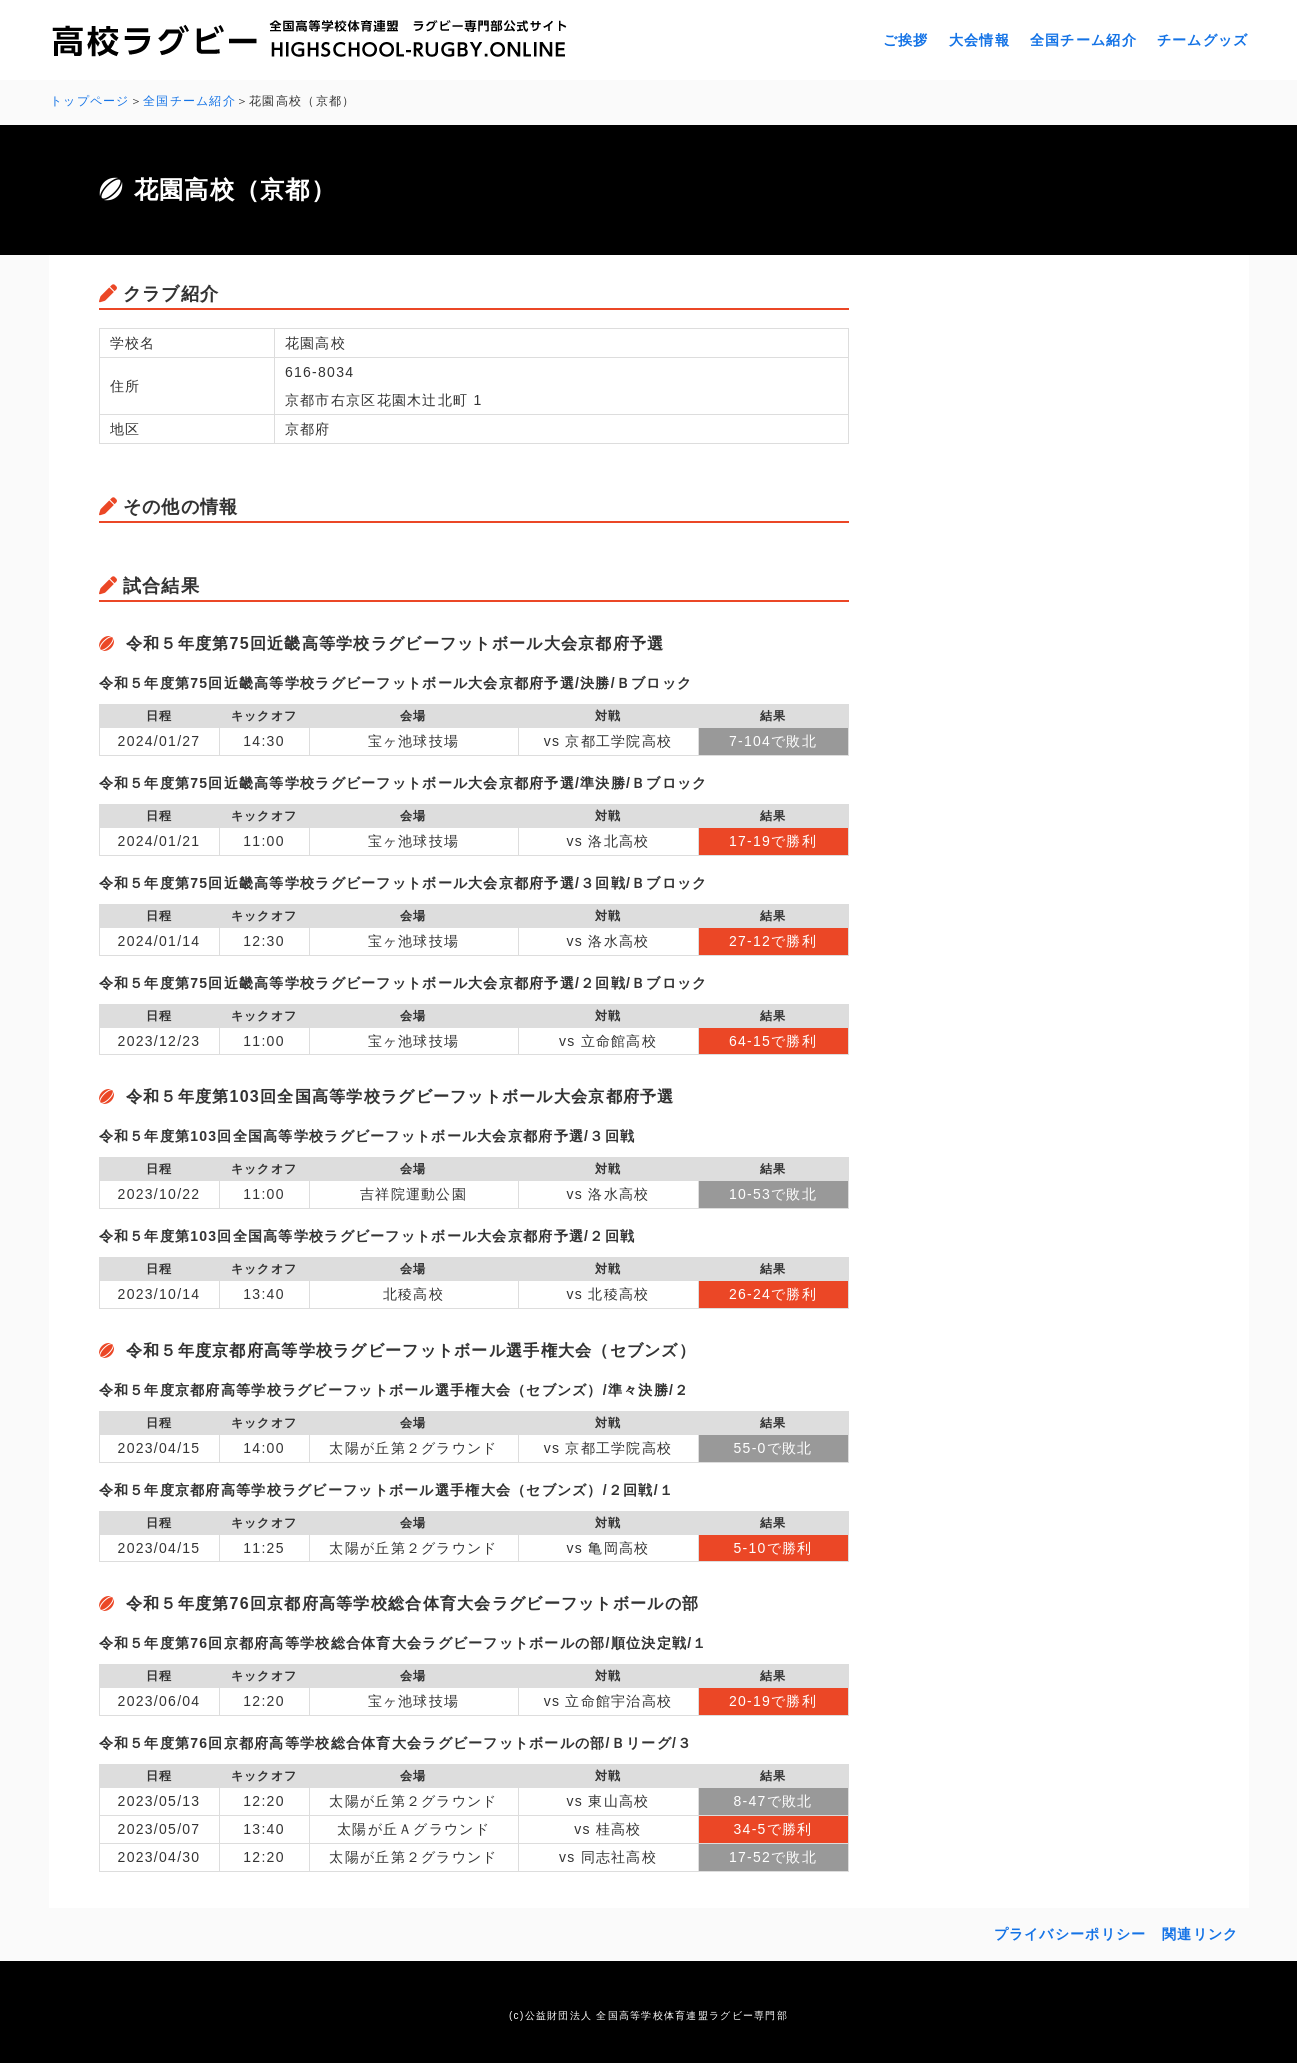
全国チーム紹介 (1083, 40)
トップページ (90, 101)
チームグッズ (1203, 40)
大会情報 (979, 40)
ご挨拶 (906, 40)
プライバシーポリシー (1070, 1933)
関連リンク (1200, 1933)
